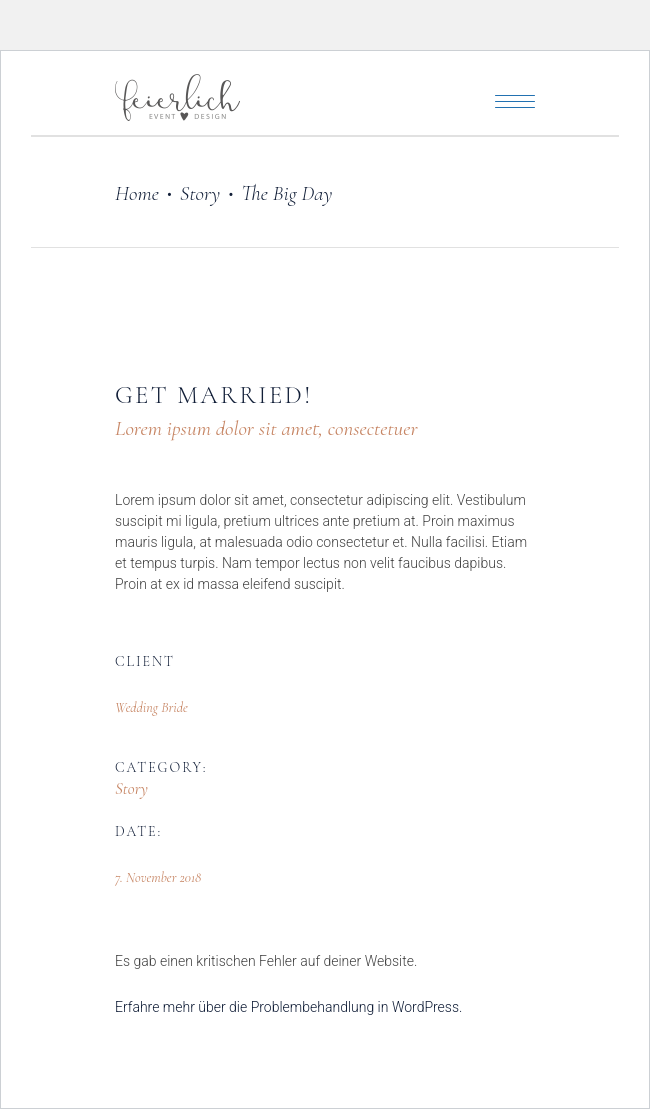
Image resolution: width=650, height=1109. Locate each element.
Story (200, 193)
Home (137, 193)
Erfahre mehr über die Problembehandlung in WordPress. (288, 1007)
